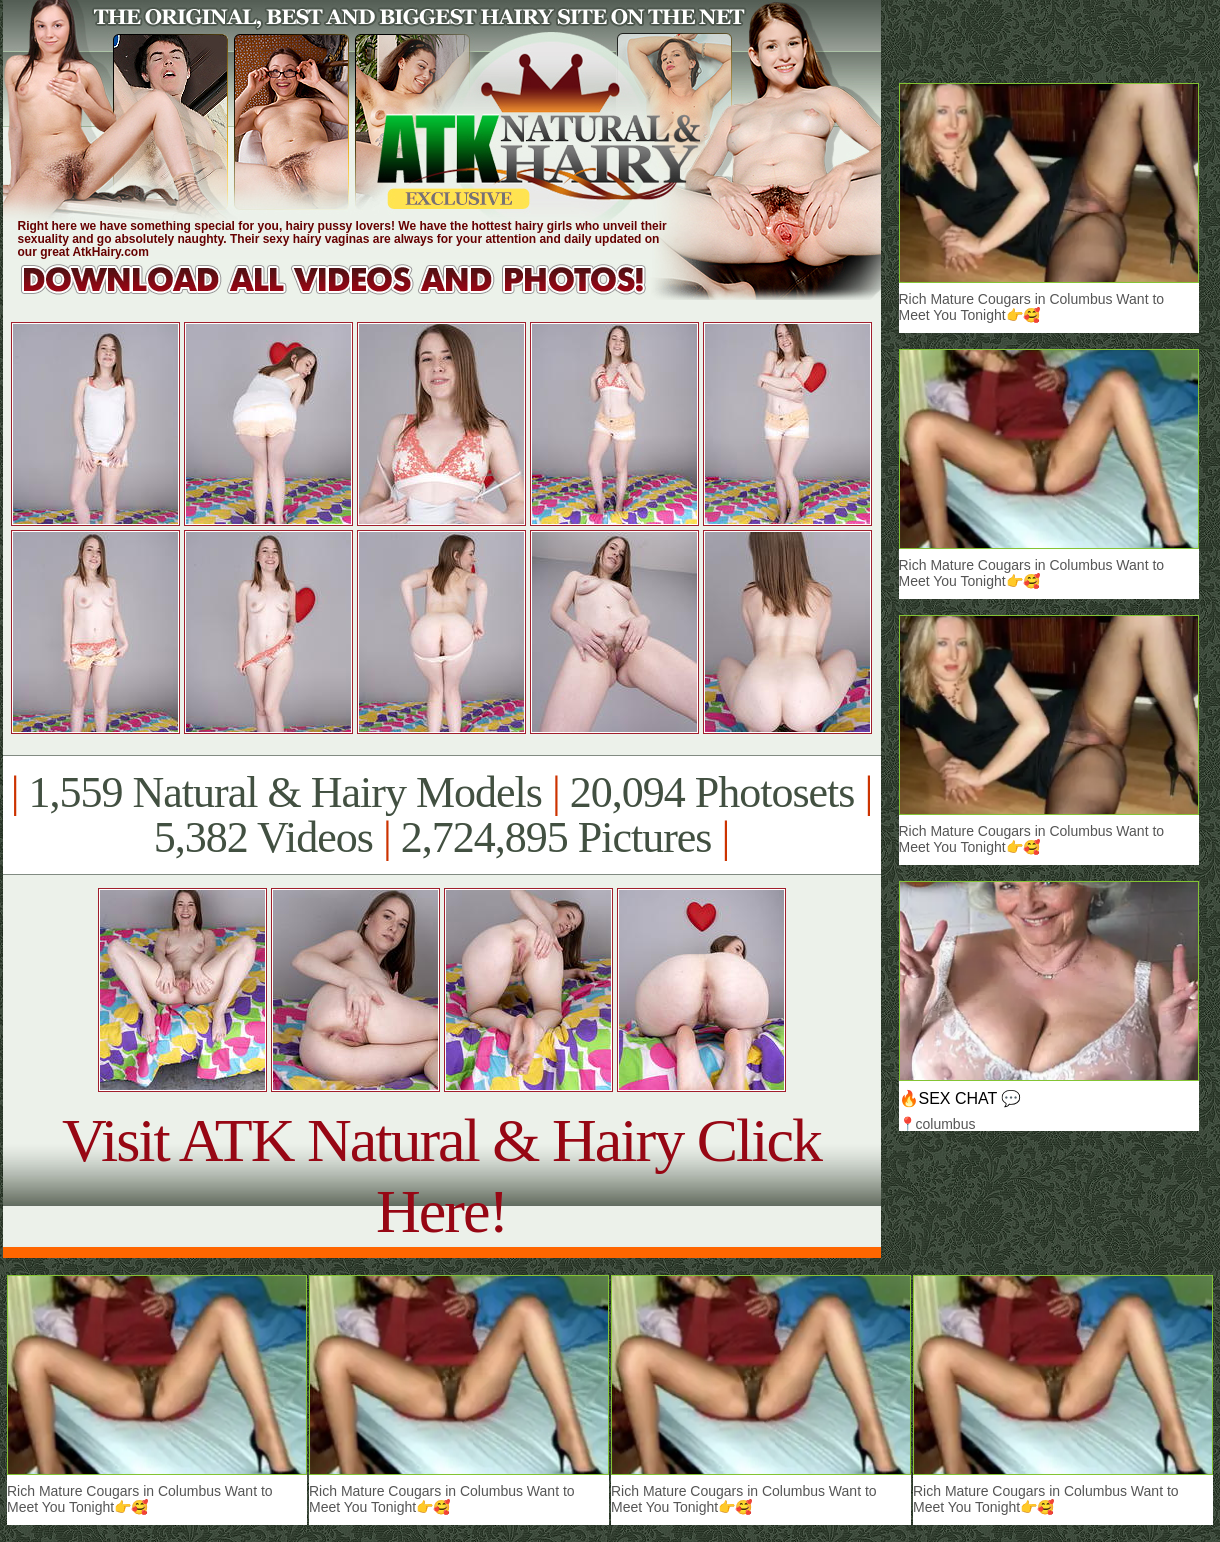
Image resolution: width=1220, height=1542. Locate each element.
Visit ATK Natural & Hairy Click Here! (441, 1175)
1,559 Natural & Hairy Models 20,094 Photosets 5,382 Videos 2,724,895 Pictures (441, 815)
